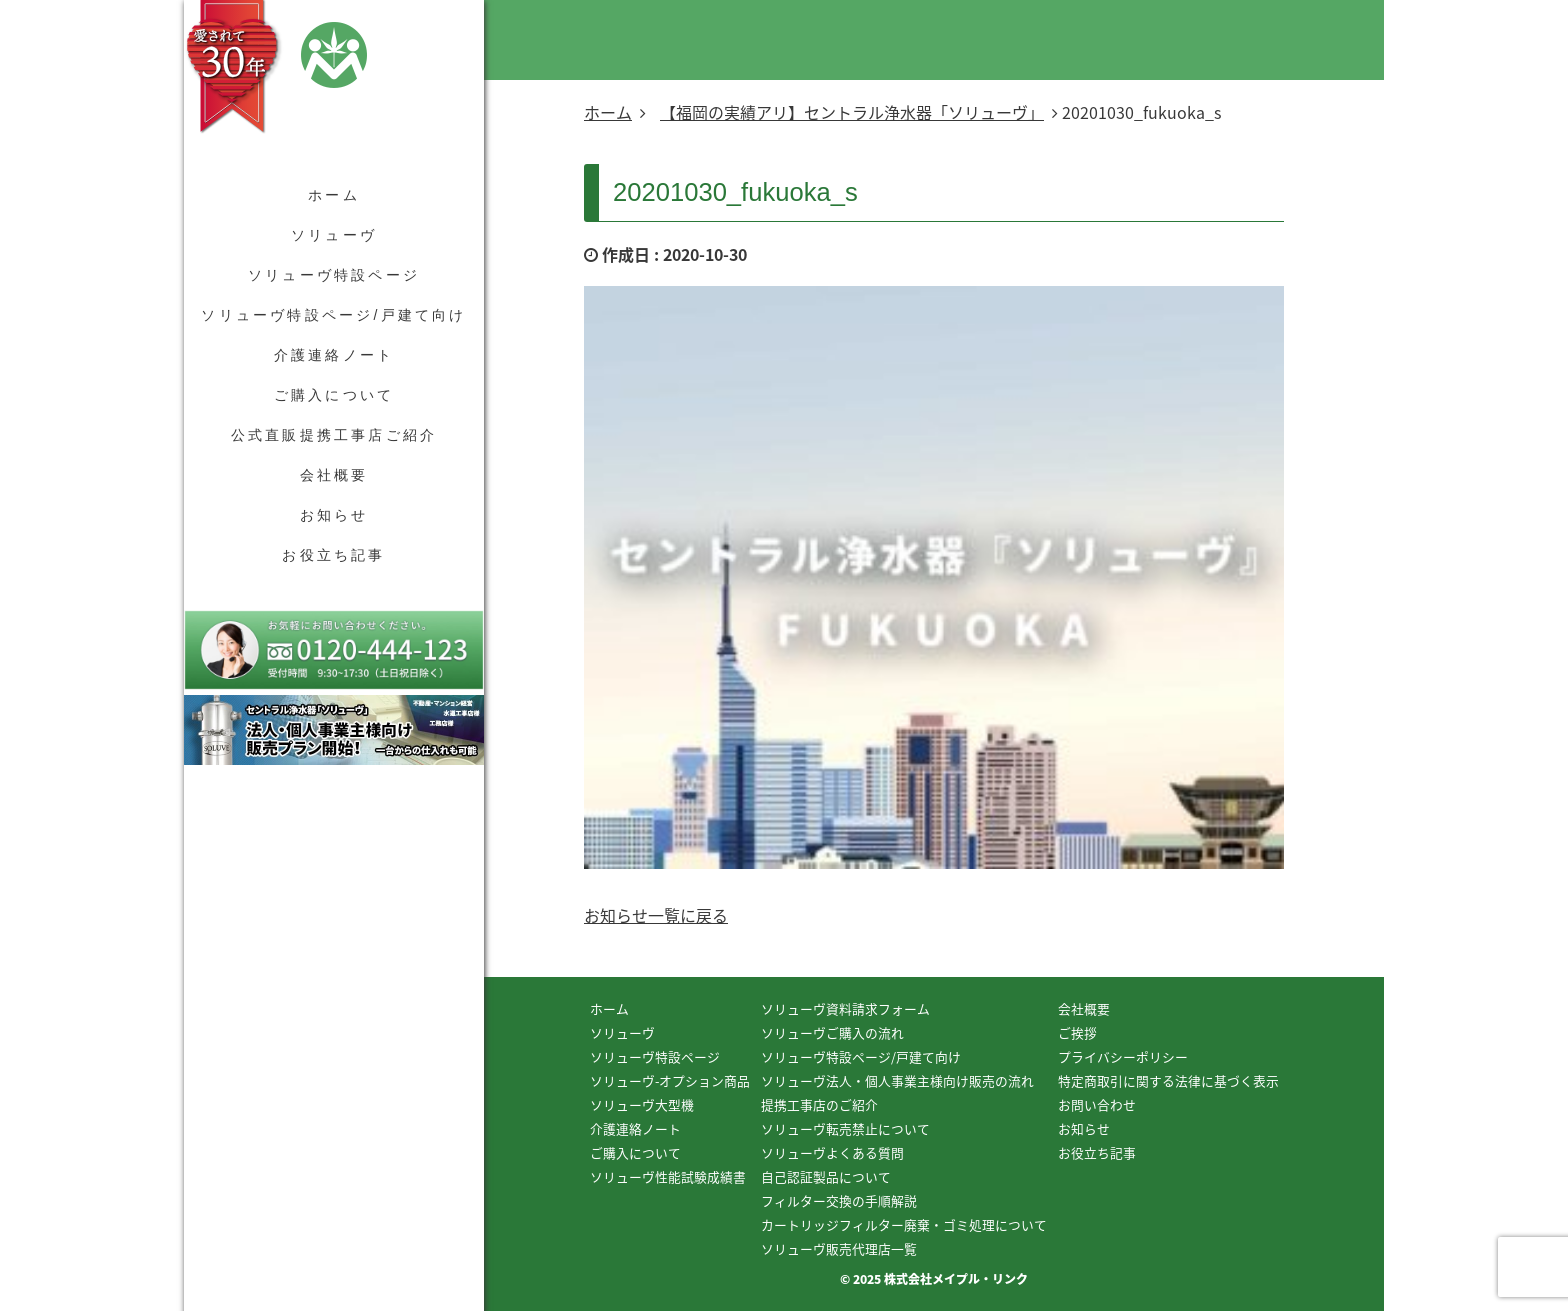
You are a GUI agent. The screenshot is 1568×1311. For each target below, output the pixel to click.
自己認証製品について (826, 1176)
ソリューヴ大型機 (642, 1104)
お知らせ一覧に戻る (656, 915)
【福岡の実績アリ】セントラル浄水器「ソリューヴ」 (852, 112)
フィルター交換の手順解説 (839, 1200)
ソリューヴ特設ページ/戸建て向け (333, 315)
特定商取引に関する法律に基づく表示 (1168, 1080)
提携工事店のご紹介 (819, 1104)
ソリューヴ (334, 235)
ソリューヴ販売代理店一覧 (839, 1248)
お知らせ (334, 515)
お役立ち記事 (333, 555)
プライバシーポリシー (1123, 1056)
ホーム (334, 195)
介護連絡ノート (334, 355)
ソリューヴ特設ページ (334, 275)
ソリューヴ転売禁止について (845, 1128)
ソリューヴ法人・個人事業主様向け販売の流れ (897, 1080)
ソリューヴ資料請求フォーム (845, 1008)
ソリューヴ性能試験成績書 (668, 1176)
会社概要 (334, 475)
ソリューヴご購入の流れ (832, 1032)
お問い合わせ (1097, 1104)
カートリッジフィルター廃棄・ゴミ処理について (904, 1224)
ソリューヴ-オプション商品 (670, 1080)
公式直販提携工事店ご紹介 (334, 435)
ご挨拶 (1077, 1032)
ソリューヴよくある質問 (832, 1152)
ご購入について (334, 395)
